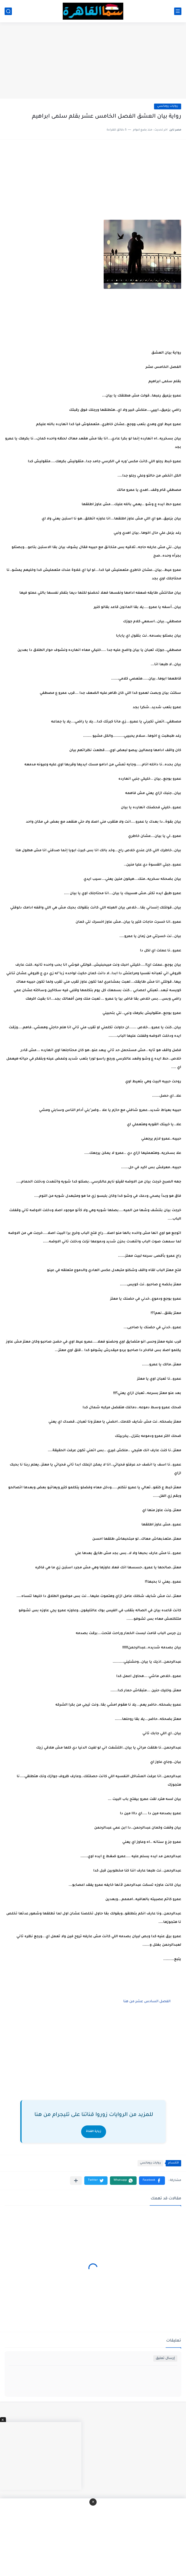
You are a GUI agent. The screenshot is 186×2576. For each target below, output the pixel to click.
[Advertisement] (93, 61)
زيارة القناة (93, 2131)
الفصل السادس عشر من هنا (146, 2002)
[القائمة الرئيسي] (177, 11)
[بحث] (8, 11)
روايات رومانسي (167, 106)
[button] (152, 2180)
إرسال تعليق (165, 2358)
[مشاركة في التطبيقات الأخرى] (76, 2180)
